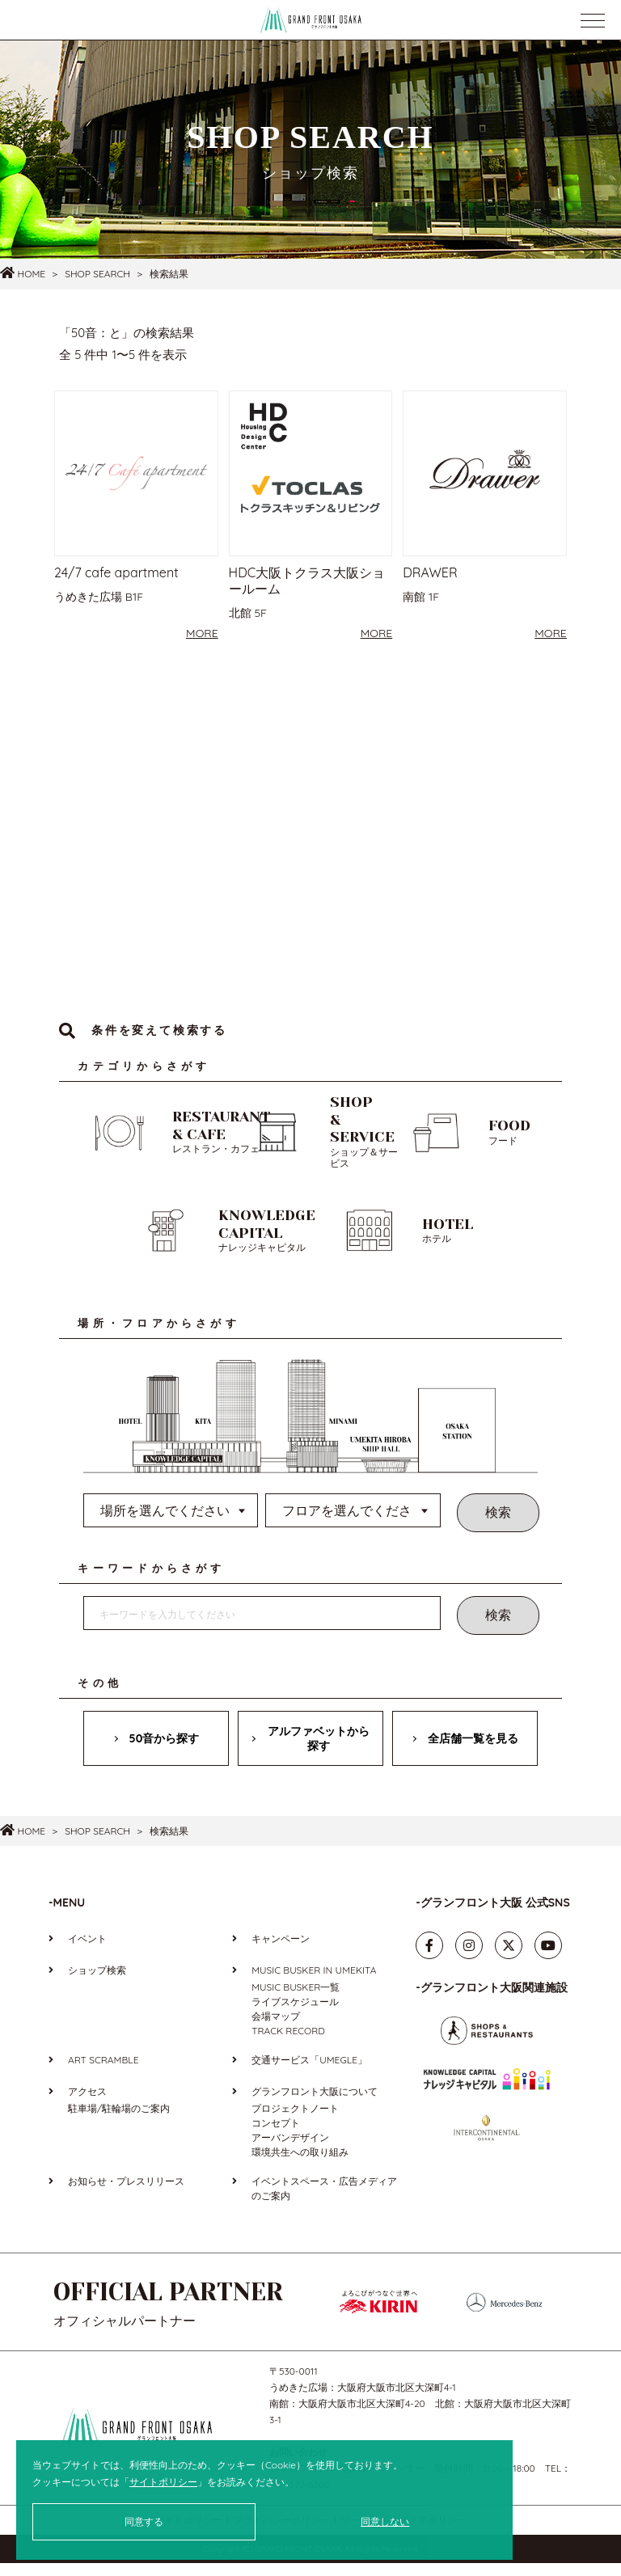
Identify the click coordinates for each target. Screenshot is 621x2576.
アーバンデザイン (290, 2151)
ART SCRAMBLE (103, 2073)
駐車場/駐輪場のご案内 (119, 2122)
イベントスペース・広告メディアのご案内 (324, 2202)
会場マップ (275, 2030)
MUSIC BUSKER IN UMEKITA (313, 1984)
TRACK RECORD (288, 2044)
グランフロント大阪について (314, 2105)
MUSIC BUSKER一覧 (295, 2001)
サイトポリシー (163, 2482)
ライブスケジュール (295, 2015)
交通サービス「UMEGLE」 (309, 2073)
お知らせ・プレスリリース (126, 2195)
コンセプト (275, 2136)
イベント (87, 1952)
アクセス (87, 2105)
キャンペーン (280, 1952)
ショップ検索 (97, 1984)
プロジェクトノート (295, 2122)
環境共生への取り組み (300, 2166)
